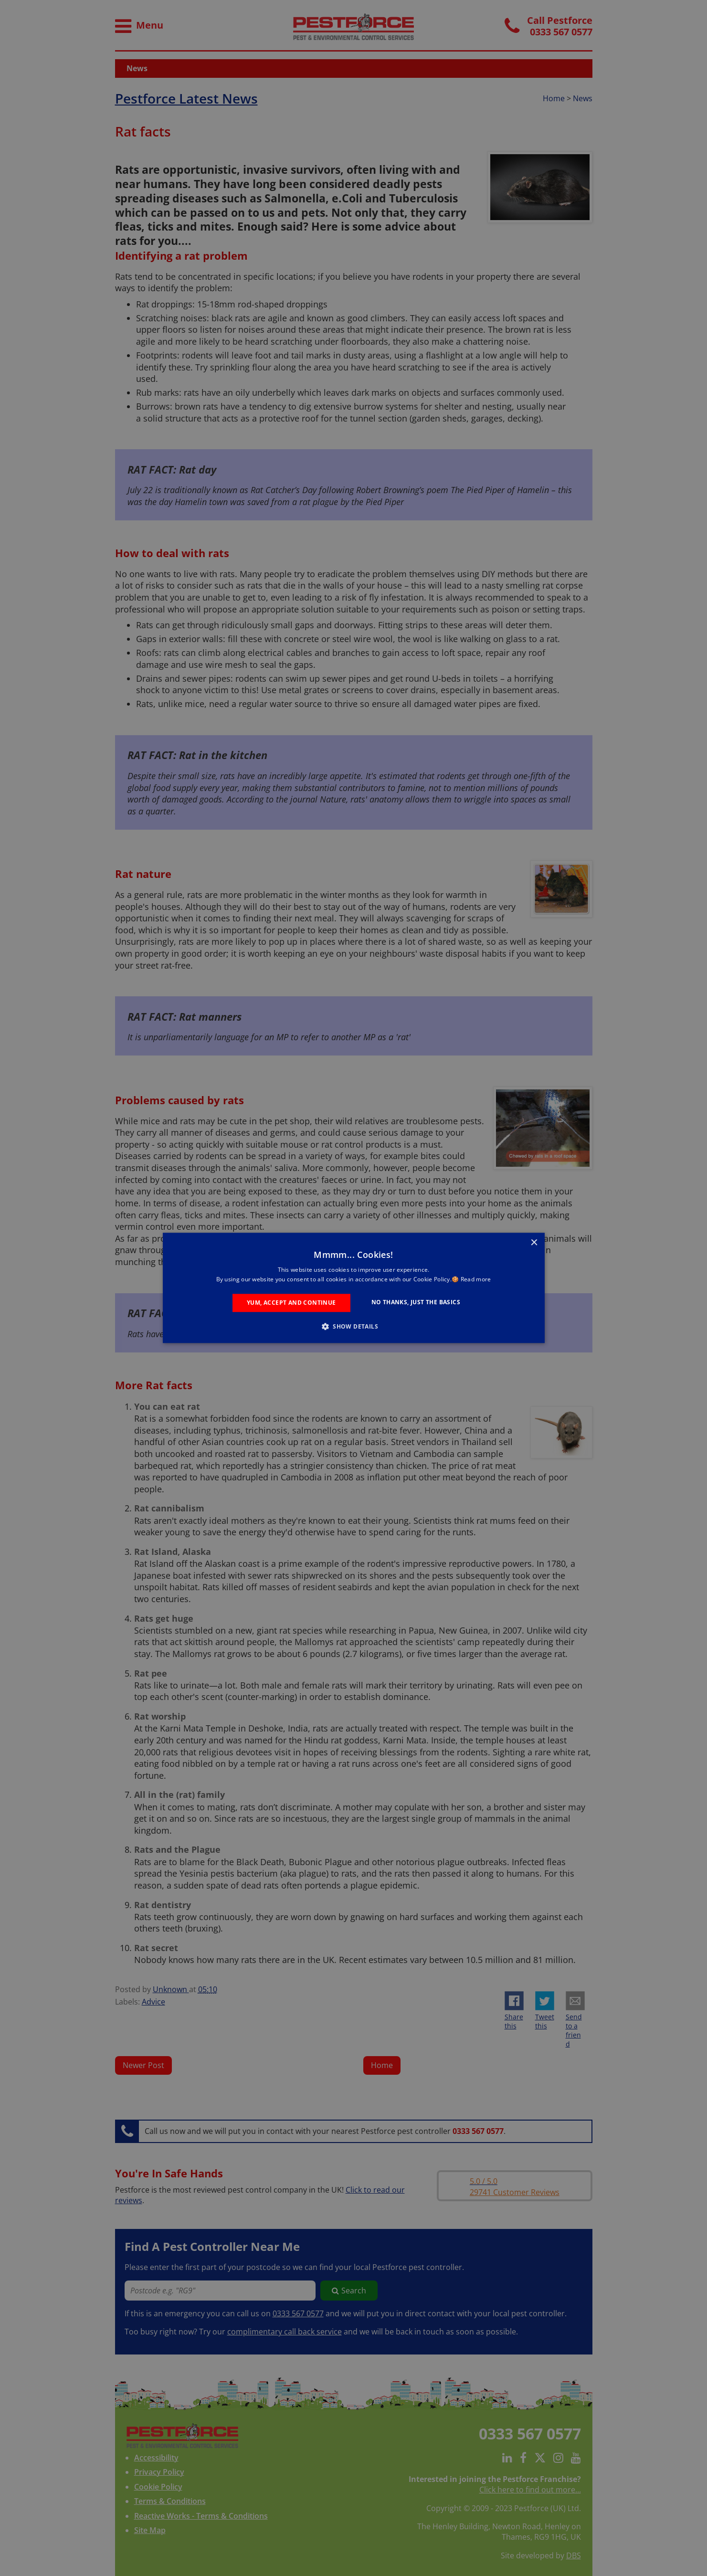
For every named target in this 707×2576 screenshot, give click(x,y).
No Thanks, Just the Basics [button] (415, 1302)
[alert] (353, 1288)
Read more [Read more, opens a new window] (476, 1280)
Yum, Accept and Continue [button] (291, 1303)
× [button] (534, 1242)
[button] (353, 1326)
